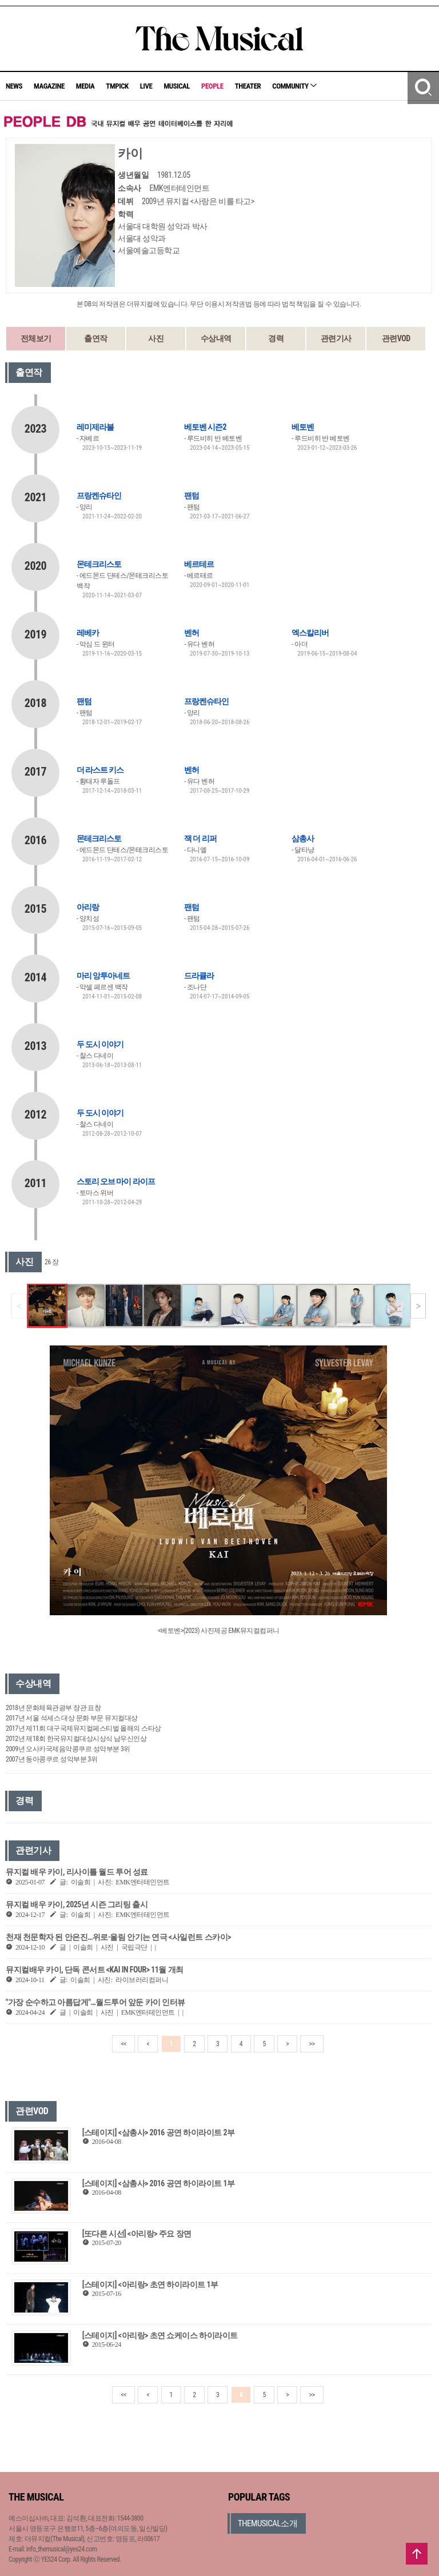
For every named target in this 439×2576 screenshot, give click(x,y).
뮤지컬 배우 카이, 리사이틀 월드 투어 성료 (77, 1871)
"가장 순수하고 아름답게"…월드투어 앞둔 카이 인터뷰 (95, 2002)
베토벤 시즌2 (205, 427)
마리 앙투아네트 (103, 975)
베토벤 (303, 427)
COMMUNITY (294, 86)
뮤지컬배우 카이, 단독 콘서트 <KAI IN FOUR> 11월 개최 (94, 1969)
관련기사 (336, 338)
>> (311, 2044)
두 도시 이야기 (100, 1044)
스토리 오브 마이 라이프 (116, 1181)
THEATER (248, 86)
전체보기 (36, 338)
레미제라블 (95, 427)
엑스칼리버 (310, 632)
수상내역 (216, 338)
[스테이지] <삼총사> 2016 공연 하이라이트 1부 (158, 2183)
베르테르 (199, 564)
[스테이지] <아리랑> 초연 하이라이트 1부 (150, 2284)
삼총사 (303, 838)
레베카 (88, 632)
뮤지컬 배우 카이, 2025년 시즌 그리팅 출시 (76, 1904)
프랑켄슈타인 (99, 495)
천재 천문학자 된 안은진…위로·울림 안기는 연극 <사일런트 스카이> (118, 1937)
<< (123, 2044)
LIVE (146, 86)
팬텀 (191, 495)
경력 (276, 338)
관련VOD (396, 338)
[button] (418, 1306)
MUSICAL (176, 86)
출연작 (95, 338)
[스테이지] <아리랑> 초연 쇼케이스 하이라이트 (160, 2335)
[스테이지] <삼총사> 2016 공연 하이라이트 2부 (158, 2132)
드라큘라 (199, 975)
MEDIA (85, 86)
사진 (155, 338)
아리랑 (88, 907)
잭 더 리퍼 (200, 838)
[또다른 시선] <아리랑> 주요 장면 (136, 2233)
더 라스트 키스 (100, 769)
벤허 (191, 632)
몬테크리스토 (99, 564)
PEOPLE (212, 86)
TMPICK (117, 86)
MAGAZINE (49, 86)
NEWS (14, 86)
